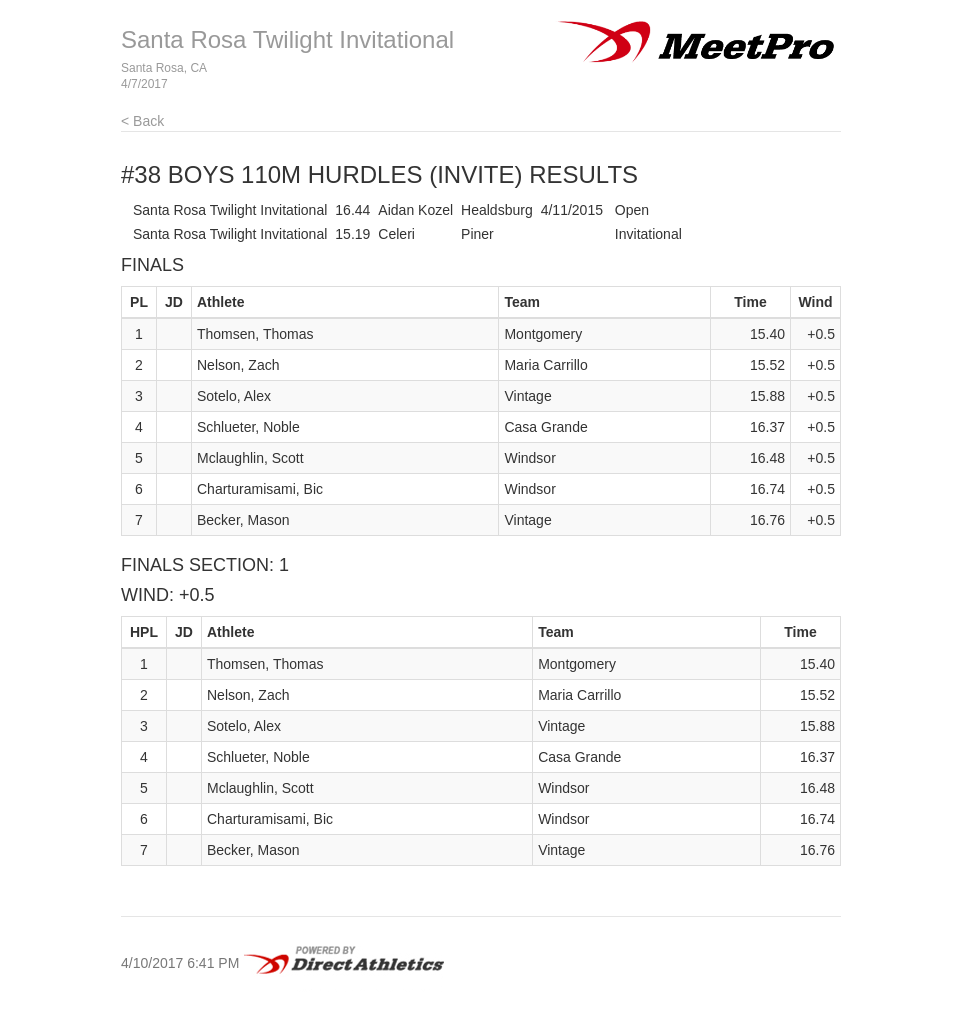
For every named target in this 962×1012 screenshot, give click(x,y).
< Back (142, 121)
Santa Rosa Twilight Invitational (287, 39)
